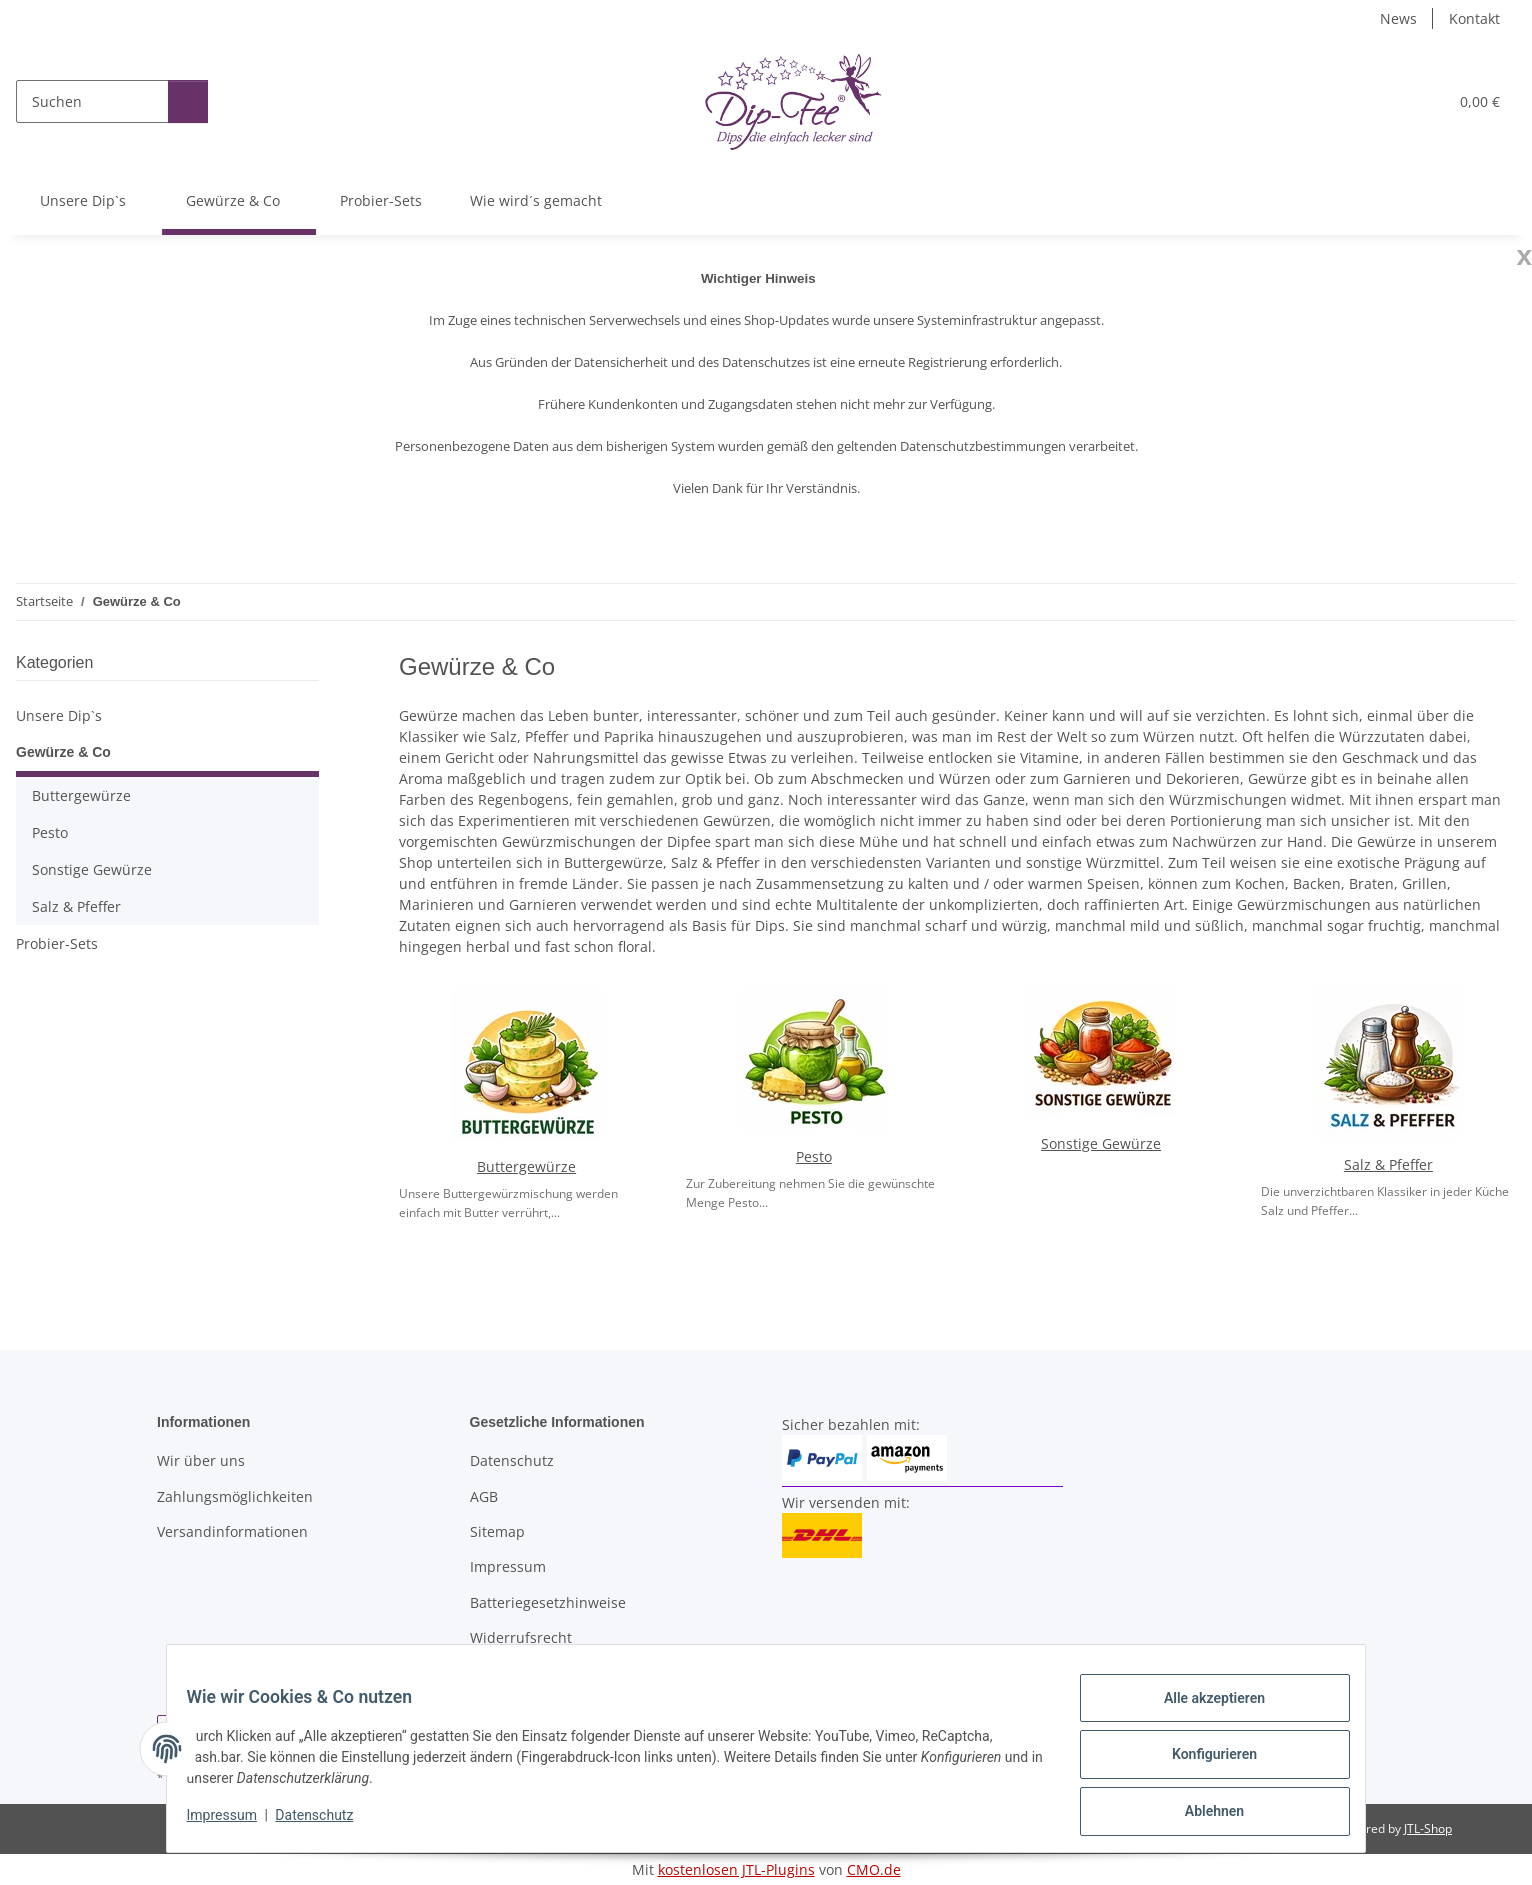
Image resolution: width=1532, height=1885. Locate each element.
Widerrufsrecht (521, 1637)
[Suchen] (89, 101)
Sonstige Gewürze (1101, 1143)
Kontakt (1474, 18)
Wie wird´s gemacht (546, 200)
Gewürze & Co (63, 752)
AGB (484, 1496)
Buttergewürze (526, 1166)
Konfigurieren (1201, 1762)
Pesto (814, 1156)
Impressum (234, 1823)
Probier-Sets (57, 943)
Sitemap (497, 1531)
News (1398, 18)
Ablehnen (1201, 1814)
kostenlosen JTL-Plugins (736, 1869)
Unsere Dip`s (59, 715)
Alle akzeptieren (1201, 1710)
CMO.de (874, 1869)
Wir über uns (201, 1460)
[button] (1340, 101)
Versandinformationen (232, 1531)
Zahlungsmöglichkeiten (235, 1496)
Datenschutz (327, 1823)
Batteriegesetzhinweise (548, 1602)
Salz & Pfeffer (1388, 1164)
